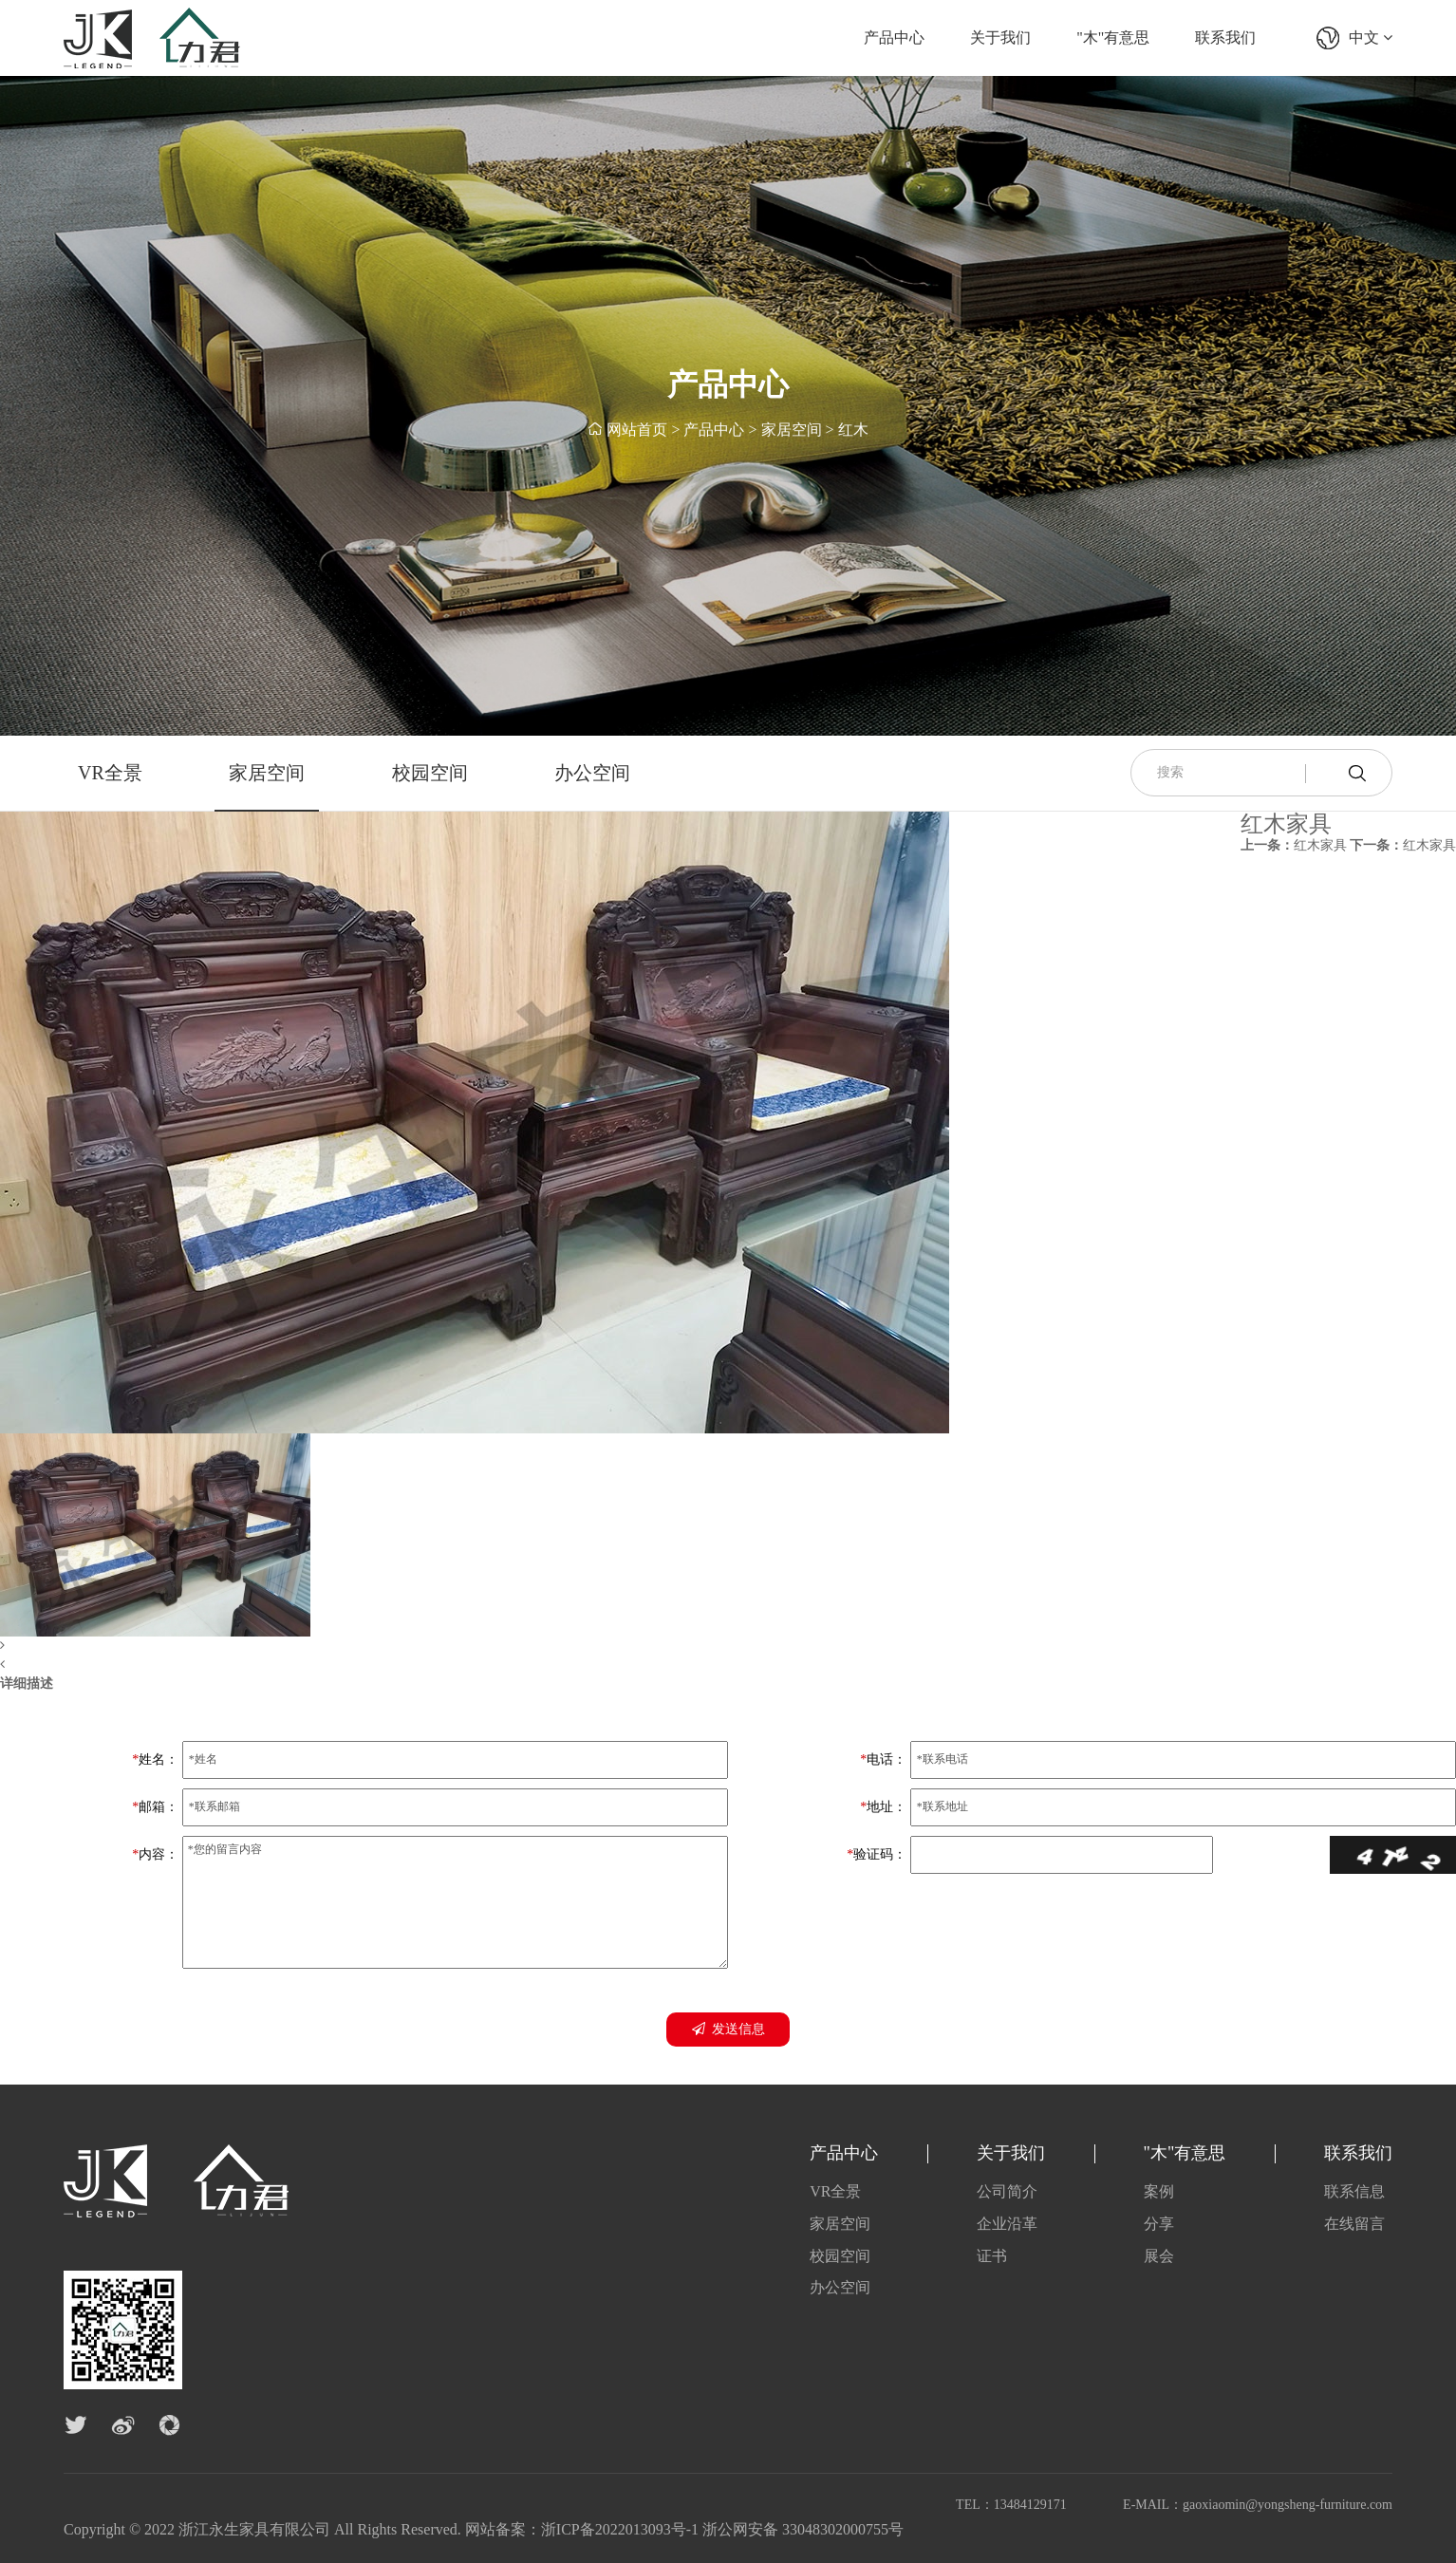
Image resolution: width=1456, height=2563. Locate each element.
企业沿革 (1007, 2224)
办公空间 (592, 772)
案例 (1159, 2191)
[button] (474, 1646)
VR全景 (110, 772)
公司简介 (1007, 2191)
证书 (992, 2256)
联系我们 (1225, 37)
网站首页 (637, 430)
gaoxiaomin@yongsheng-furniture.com (1287, 2505)
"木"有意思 (1112, 37)
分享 (1159, 2224)
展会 (1159, 2256)
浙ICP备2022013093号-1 (620, 2529)
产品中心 (894, 37)
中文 (1370, 37)
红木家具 (1294, 845)
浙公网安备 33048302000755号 (803, 2529)
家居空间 (791, 430)
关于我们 (1000, 37)
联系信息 (1354, 2191)
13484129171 (1030, 2505)
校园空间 (430, 772)
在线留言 (1354, 2224)
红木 (853, 430)
